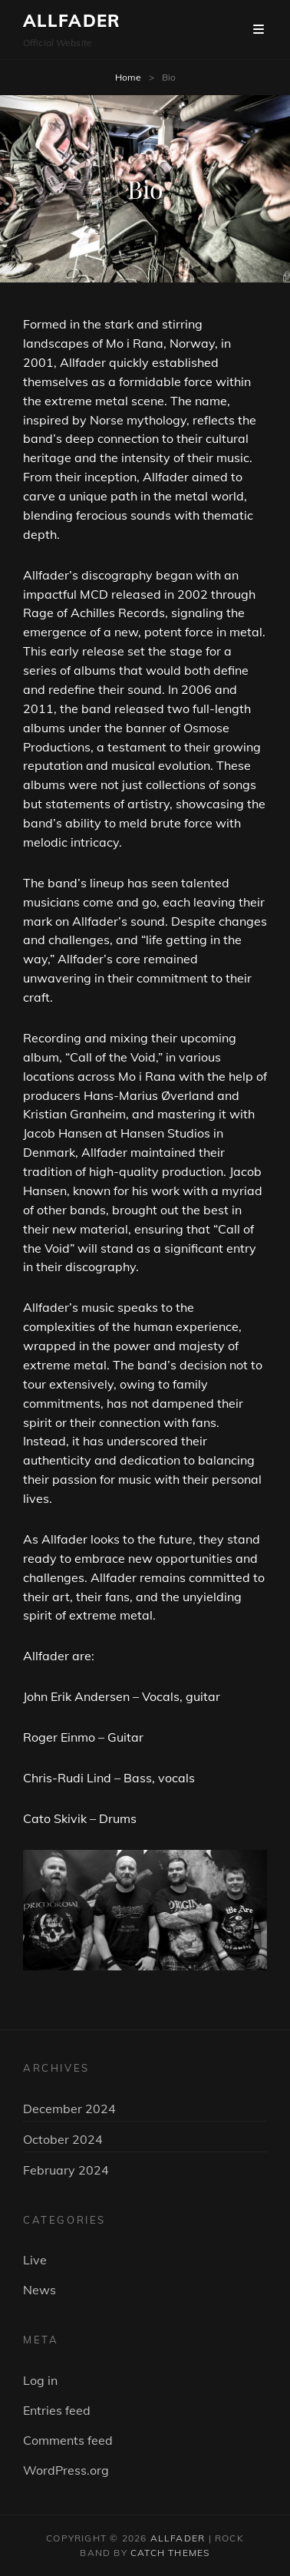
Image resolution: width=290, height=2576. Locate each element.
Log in (40, 2380)
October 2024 (63, 2139)
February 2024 (66, 2170)
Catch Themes (169, 2552)
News (39, 2289)
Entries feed (57, 2410)
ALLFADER (71, 20)
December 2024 (69, 2108)
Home (128, 77)
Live (35, 2259)
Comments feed (68, 2440)
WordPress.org (66, 2470)
